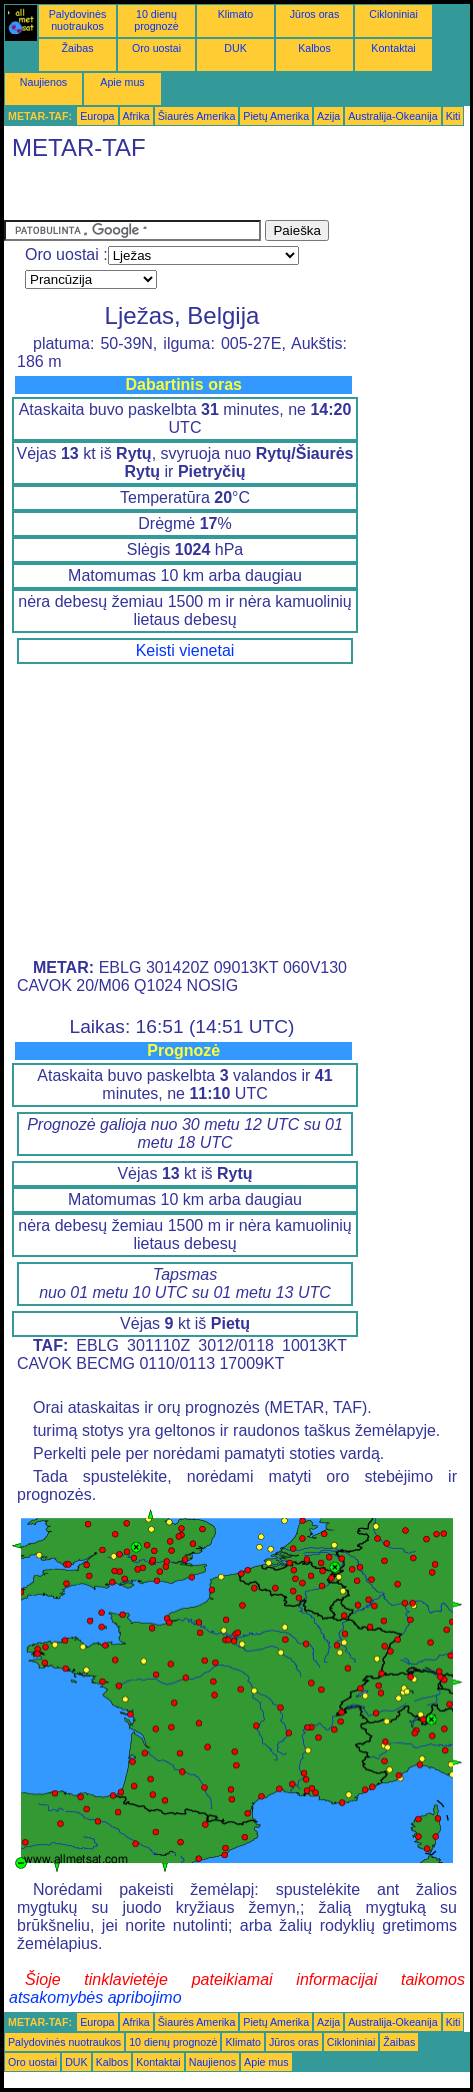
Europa (97, 116)
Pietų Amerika (276, 116)
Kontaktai (393, 48)
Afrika (136, 116)
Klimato (236, 14)
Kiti (453, 116)
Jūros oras (315, 14)
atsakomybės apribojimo (95, 1997)
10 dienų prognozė (156, 20)
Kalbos (314, 48)
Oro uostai (156, 48)
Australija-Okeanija (392, 116)
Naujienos (43, 82)
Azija (328, 116)
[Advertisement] (164, 195)
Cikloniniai (393, 14)
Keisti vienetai (185, 650)
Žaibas (78, 48)
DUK (235, 48)
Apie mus (122, 82)
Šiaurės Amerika (197, 116)
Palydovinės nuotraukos (77, 20)
